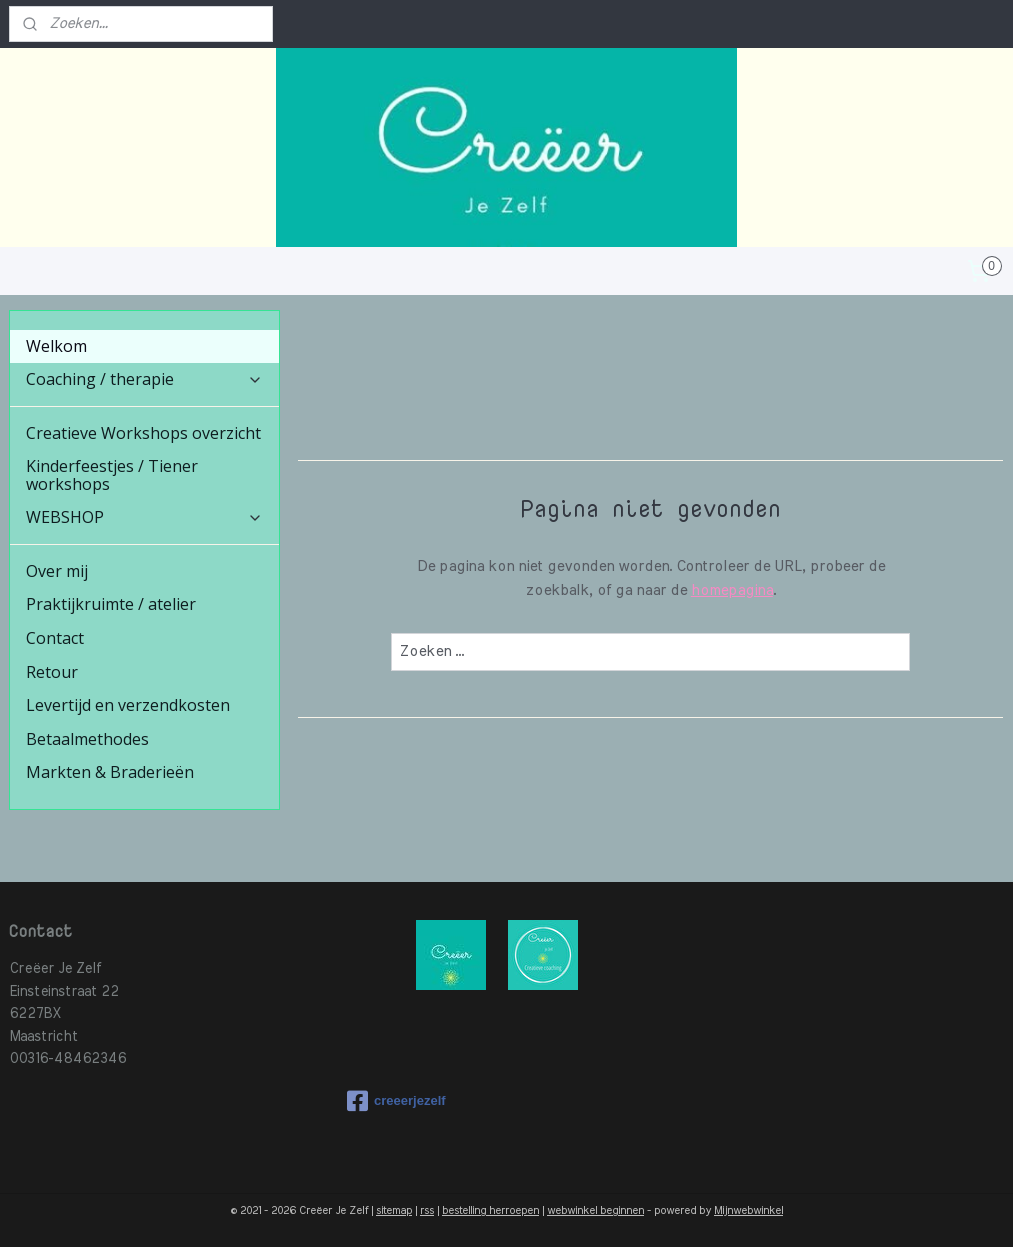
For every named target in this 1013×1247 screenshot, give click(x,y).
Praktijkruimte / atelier (111, 604)
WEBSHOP (144, 517)
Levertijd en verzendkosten (128, 705)
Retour (52, 672)
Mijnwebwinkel (748, 1210)
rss (427, 1210)
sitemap (394, 1210)
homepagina (732, 590)
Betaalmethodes (87, 739)
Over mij (57, 571)
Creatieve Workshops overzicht (143, 433)
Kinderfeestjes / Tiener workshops (112, 475)
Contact (55, 638)
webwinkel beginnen (595, 1210)
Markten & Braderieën (110, 772)
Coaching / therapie (144, 379)
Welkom (56, 346)
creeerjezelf (396, 1101)
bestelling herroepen (490, 1210)
